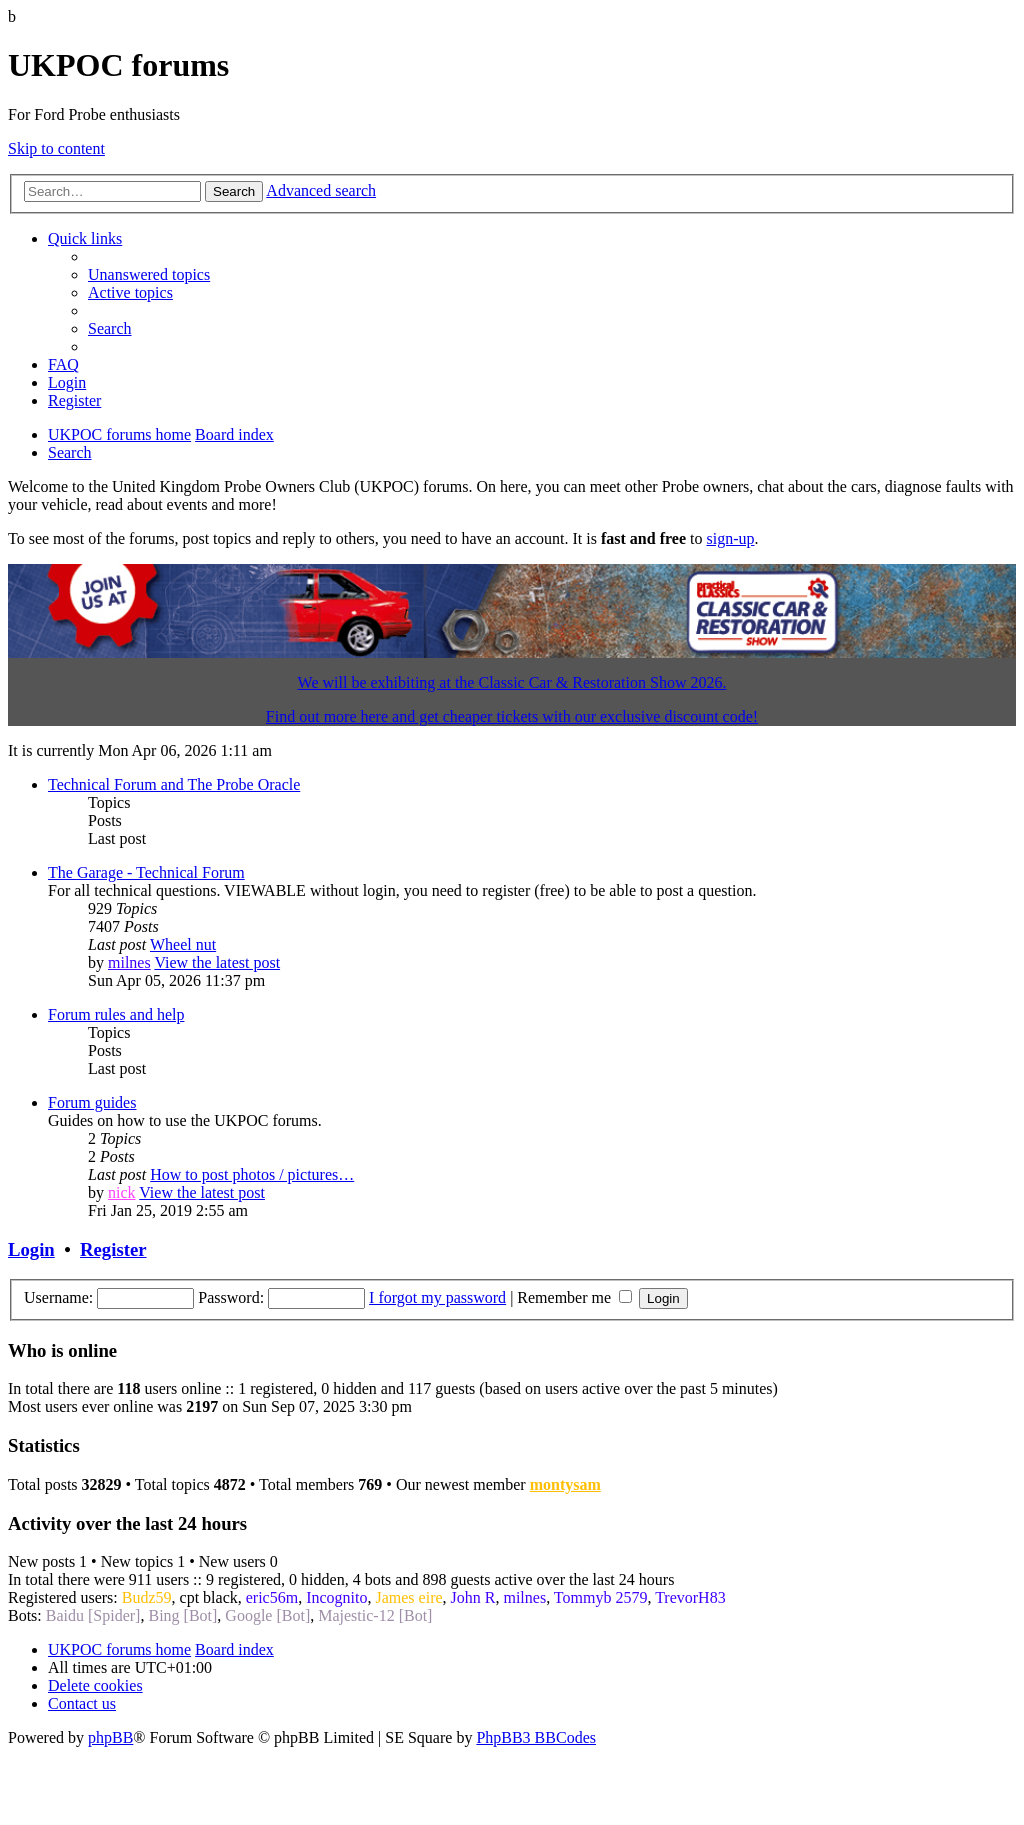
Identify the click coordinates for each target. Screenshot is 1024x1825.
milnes (129, 962)
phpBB (110, 1737)
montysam (565, 1484)
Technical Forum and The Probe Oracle (174, 784)
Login (31, 1249)
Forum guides (92, 1102)
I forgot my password (437, 1297)
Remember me (574, 1297)
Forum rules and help (116, 1014)
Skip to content (56, 148)
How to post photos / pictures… (252, 1174)
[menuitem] (149, 274)
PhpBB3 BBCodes (536, 1737)
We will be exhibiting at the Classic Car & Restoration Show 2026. (512, 682)
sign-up (730, 538)
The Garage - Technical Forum (146, 872)
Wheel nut (183, 944)
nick (122, 1192)
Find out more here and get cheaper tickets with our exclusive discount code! (512, 716)
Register (113, 1249)
